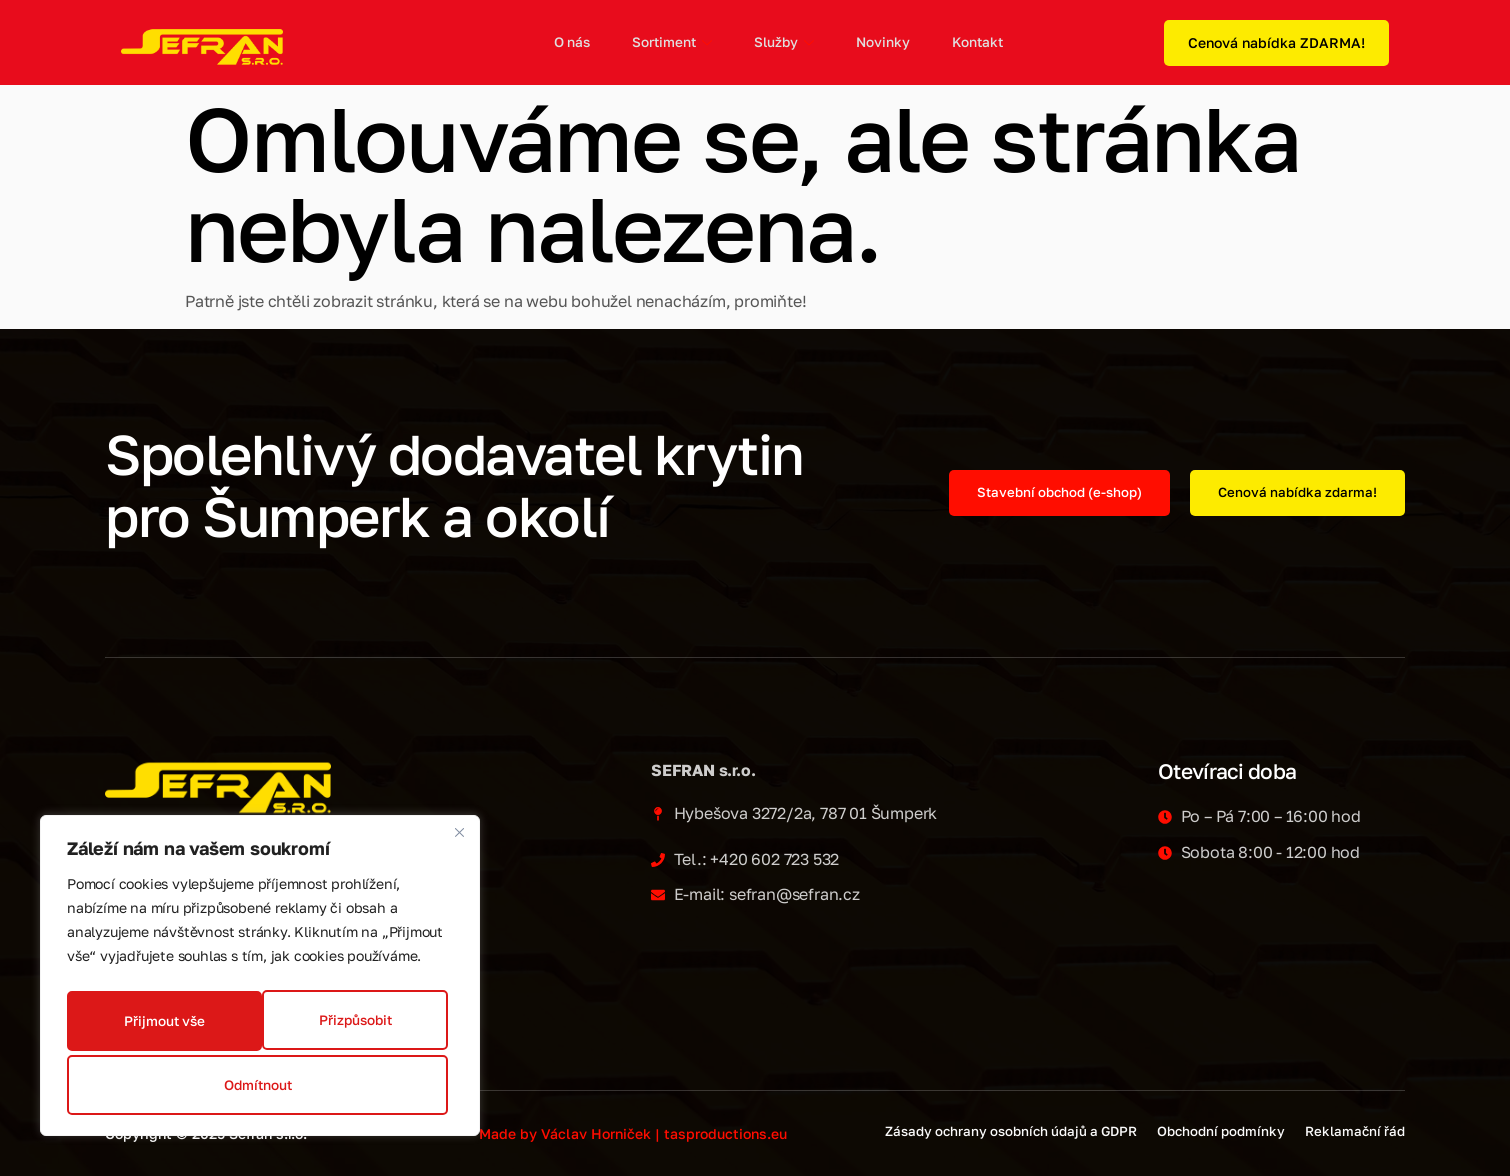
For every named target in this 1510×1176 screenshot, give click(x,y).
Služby (781, 43)
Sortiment (669, 43)
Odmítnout (354, 1024)
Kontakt (974, 42)
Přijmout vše (260, 1084)
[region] (260, 981)
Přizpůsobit (160, 1024)
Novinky (879, 42)
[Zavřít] (459, 843)
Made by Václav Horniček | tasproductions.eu (633, 1133)
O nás (568, 42)
